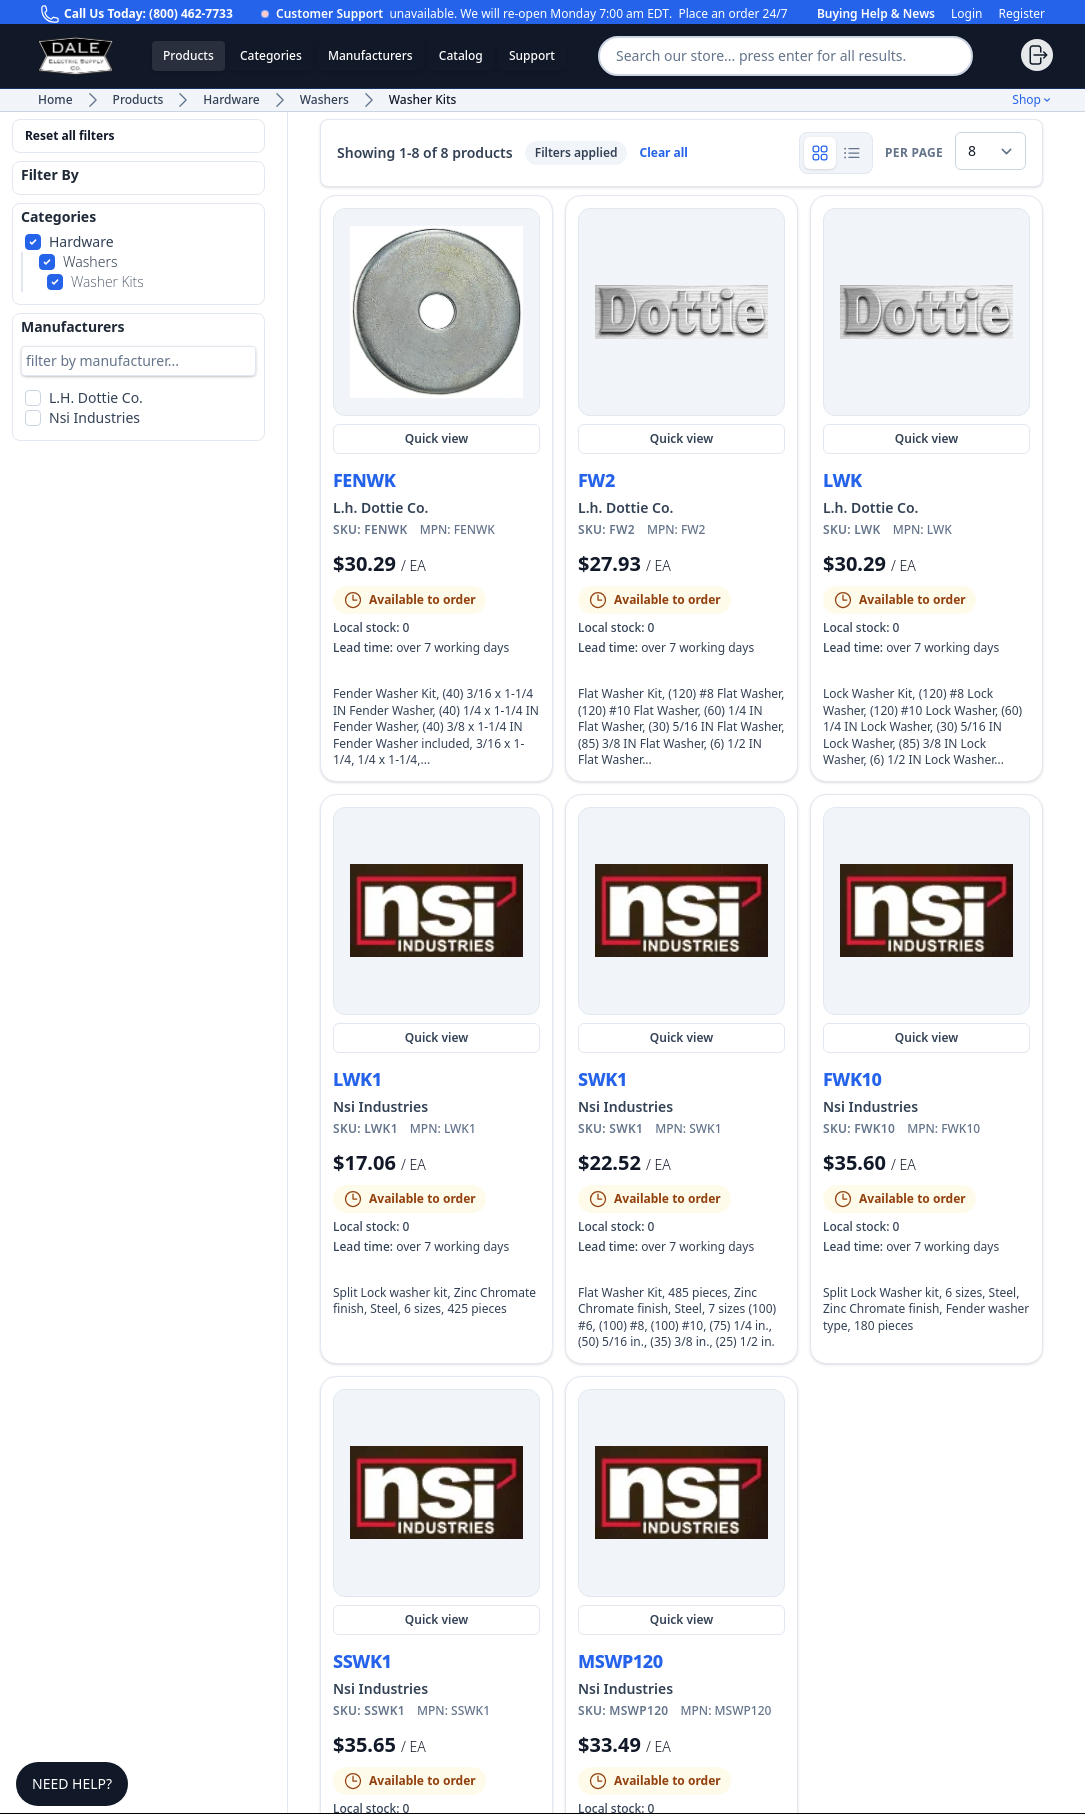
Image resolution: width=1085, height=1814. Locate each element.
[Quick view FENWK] (436, 312)
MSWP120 (620, 1661)
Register (1021, 14)
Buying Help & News (876, 14)
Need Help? (72, 1783)
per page (914, 153)
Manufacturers (370, 55)
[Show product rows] (852, 153)
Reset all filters (70, 135)
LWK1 (357, 1079)
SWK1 (602, 1079)
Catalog (461, 55)
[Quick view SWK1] (681, 911)
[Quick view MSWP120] (681, 1493)
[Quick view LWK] (926, 312)
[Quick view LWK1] (436, 911)
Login (966, 14)
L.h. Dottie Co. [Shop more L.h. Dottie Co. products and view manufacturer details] (380, 507)
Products (188, 55)
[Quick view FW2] (681, 312)
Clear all (663, 153)
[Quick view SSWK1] (436, 1493)
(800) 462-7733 (191, 13)
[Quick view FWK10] (926, 911)
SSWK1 (362, 1661)
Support (532, 55)
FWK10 (852, 1079)
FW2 (596, 480)
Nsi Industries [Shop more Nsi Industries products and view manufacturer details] (380, 1106)
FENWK (364, 480)
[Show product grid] (820, 153)
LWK (842, 480)
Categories (271, 55)
